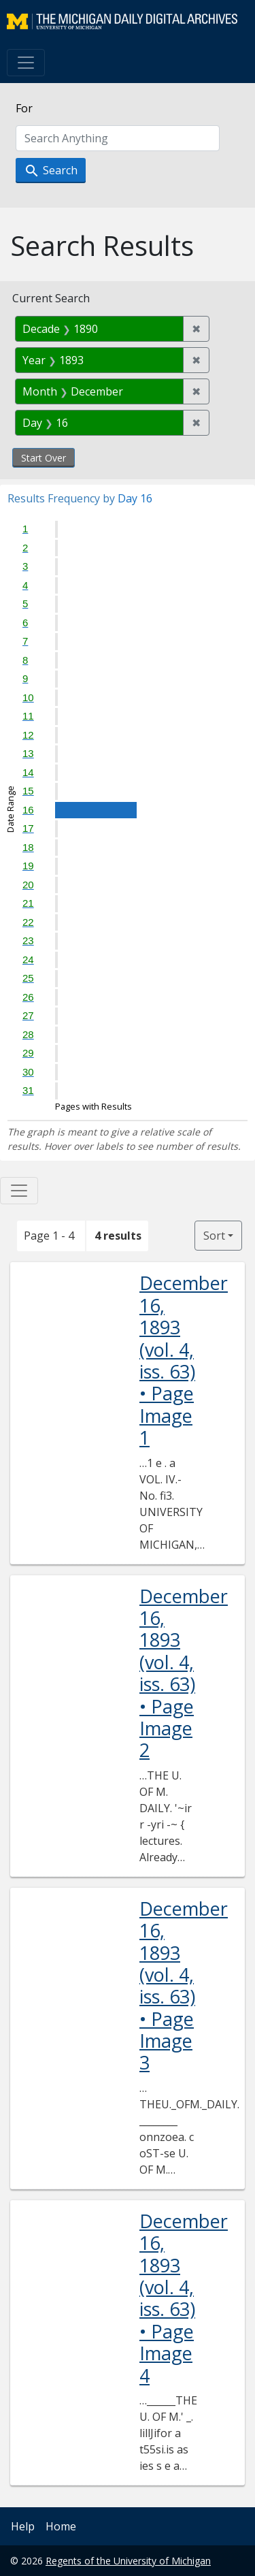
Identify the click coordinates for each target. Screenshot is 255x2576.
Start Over (43, 457)
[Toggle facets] (19, 1190)
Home (61, 2526)
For (24, 108)
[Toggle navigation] (26, 62)
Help (23, 2526)
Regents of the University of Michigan (128, 2560)
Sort (214, 1235)
